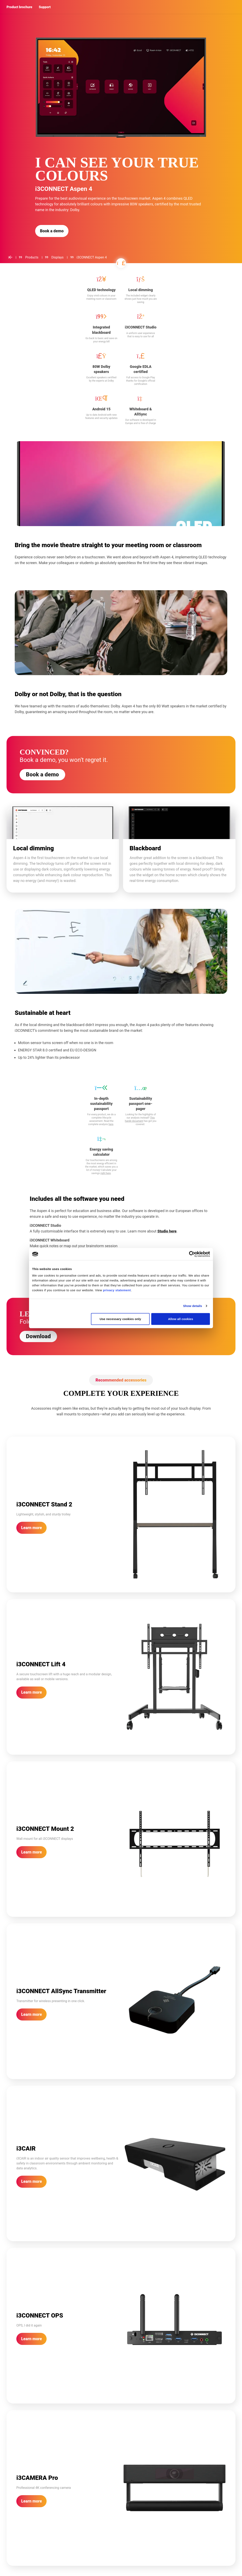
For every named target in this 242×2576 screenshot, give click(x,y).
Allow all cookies (180, 1318)
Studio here (167, 1231)
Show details (192, 1306)
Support (45, 7)
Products (31, 257)
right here (105, 1173)
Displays (57, 257)
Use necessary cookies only (120, 1318)
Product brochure (19, 7)
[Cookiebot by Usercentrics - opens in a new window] (192, 1254)
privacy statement (117, 1290)
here (111, 1124)
